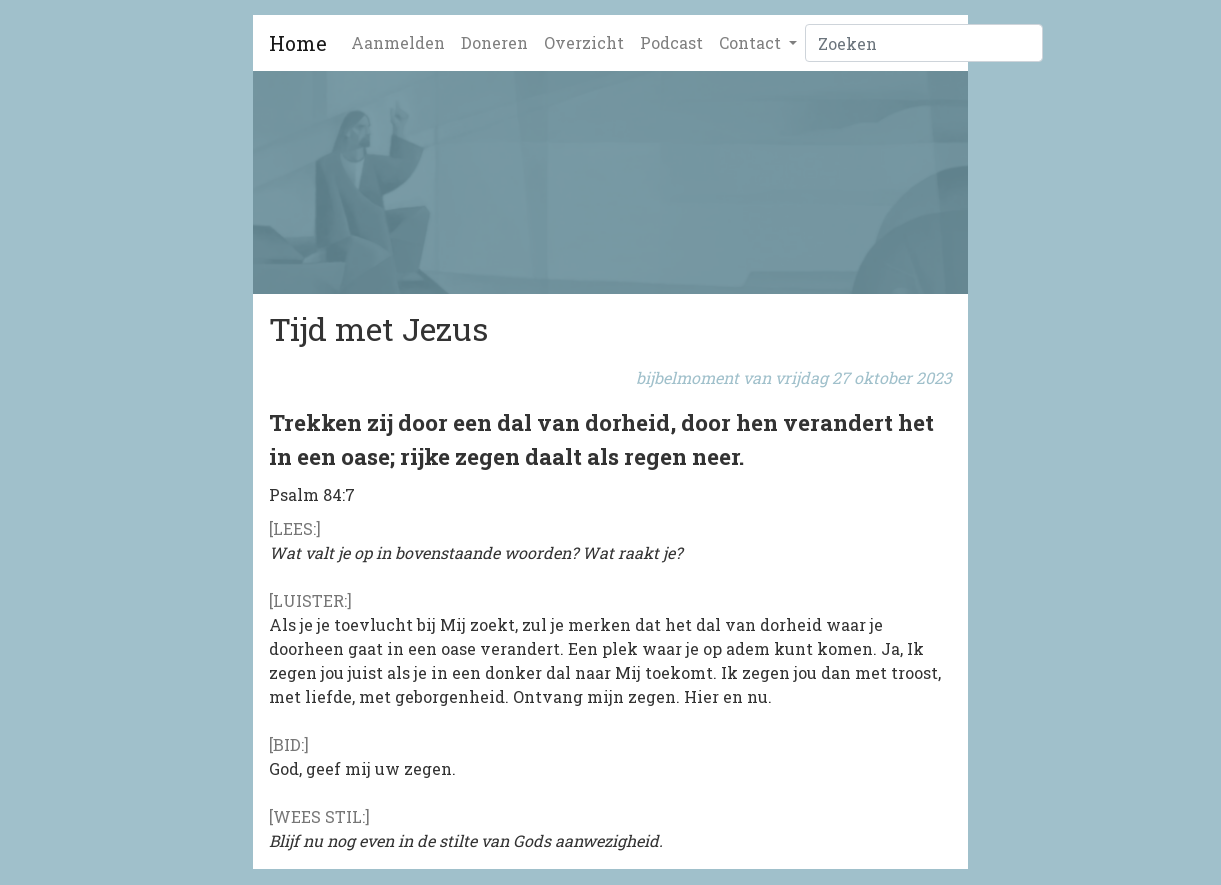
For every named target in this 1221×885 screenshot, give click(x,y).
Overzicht (584, 42)
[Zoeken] (924, 43)
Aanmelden (398, 42)
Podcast (671, 42)
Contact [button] (752, 42)
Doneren (494, 42)
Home (298, 43)
